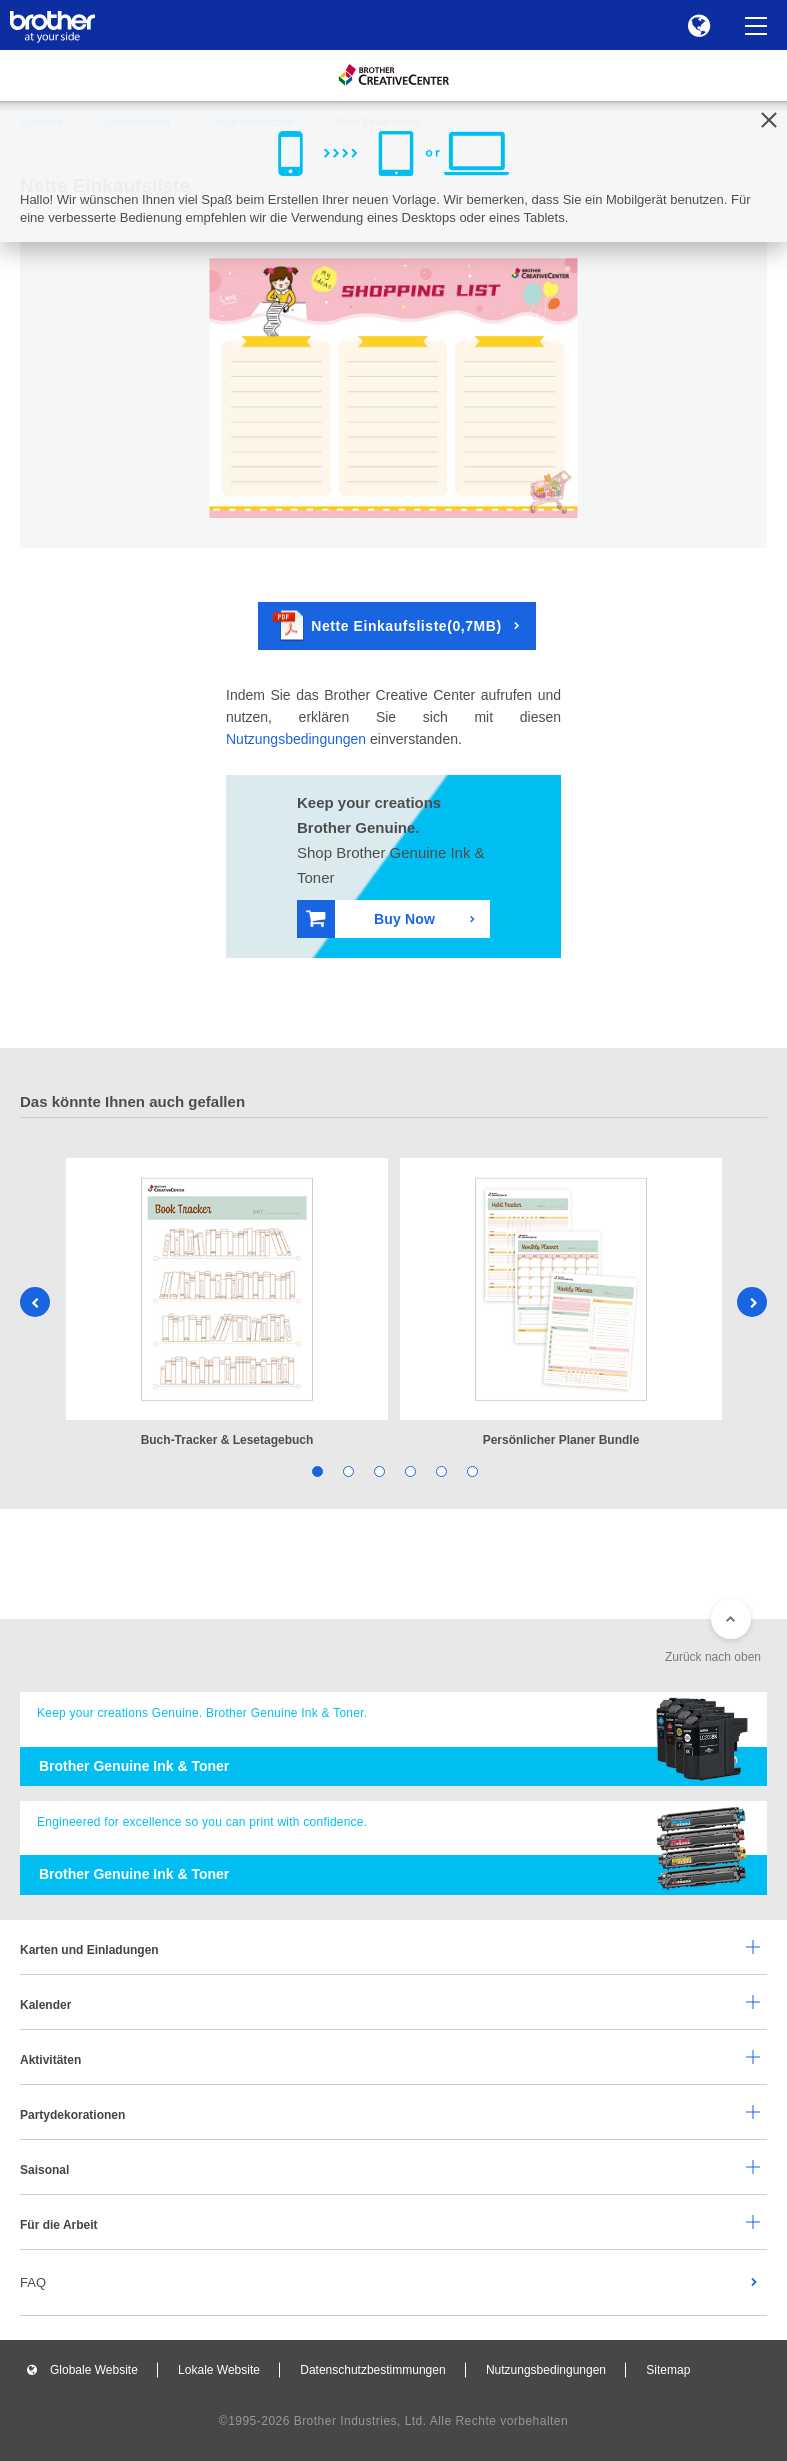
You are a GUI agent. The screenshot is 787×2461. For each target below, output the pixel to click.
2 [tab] (347, 1470)
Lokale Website (219, 2370)
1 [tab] (316, 1470)
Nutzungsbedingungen (296, 739)
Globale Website (94, 2370)
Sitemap (668, 2370)
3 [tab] (378, 1470)
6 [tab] (471, 1470)
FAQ (33, 2282)
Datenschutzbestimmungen (372, 2370)
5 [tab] (440, 1470)
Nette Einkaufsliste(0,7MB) (387, 625)
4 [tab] (409, 1470)
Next (752, 1302)
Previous (35, 1302)
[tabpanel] (227, 1304)
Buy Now (370, 918)
